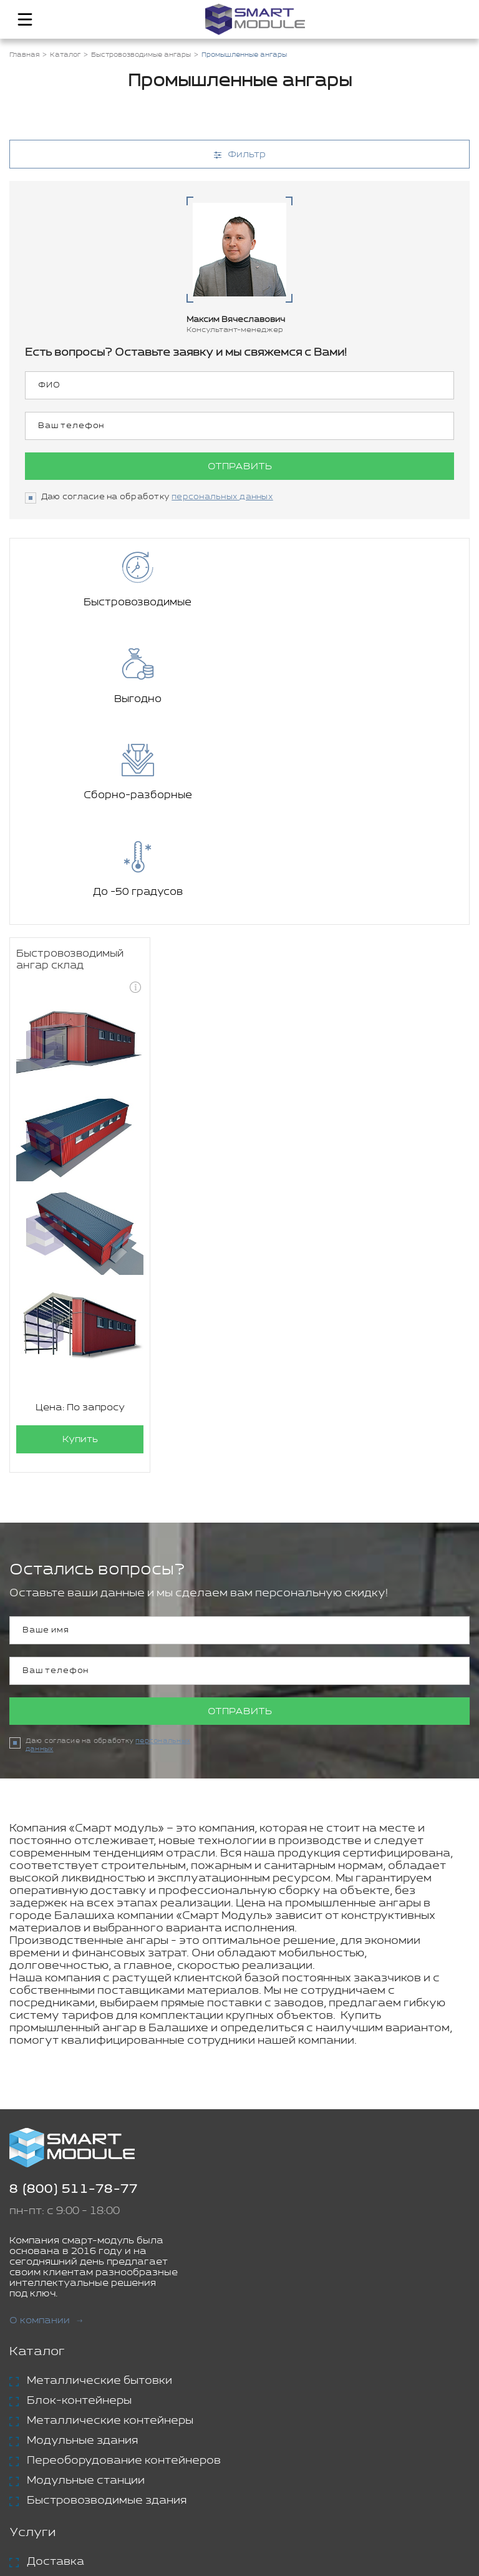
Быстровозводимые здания (106, 2308)
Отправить (240, 466)
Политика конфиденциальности (297, 2512)
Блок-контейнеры (79, 2208)
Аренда (49, 2389)
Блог (25, 2442)
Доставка (55, 2369)
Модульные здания (82, 2248)
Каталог (37, 2159)
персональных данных (222, 497)
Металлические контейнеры (110, 2228)
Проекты (37, 2421)
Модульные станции (86, 2288)
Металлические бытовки (99, 2188)
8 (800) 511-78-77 (73, 1997)
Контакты (41, 2463)
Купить (80, 1246)
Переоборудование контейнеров (124, 2268)
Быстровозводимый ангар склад (69, 767)
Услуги (32, 2340)
